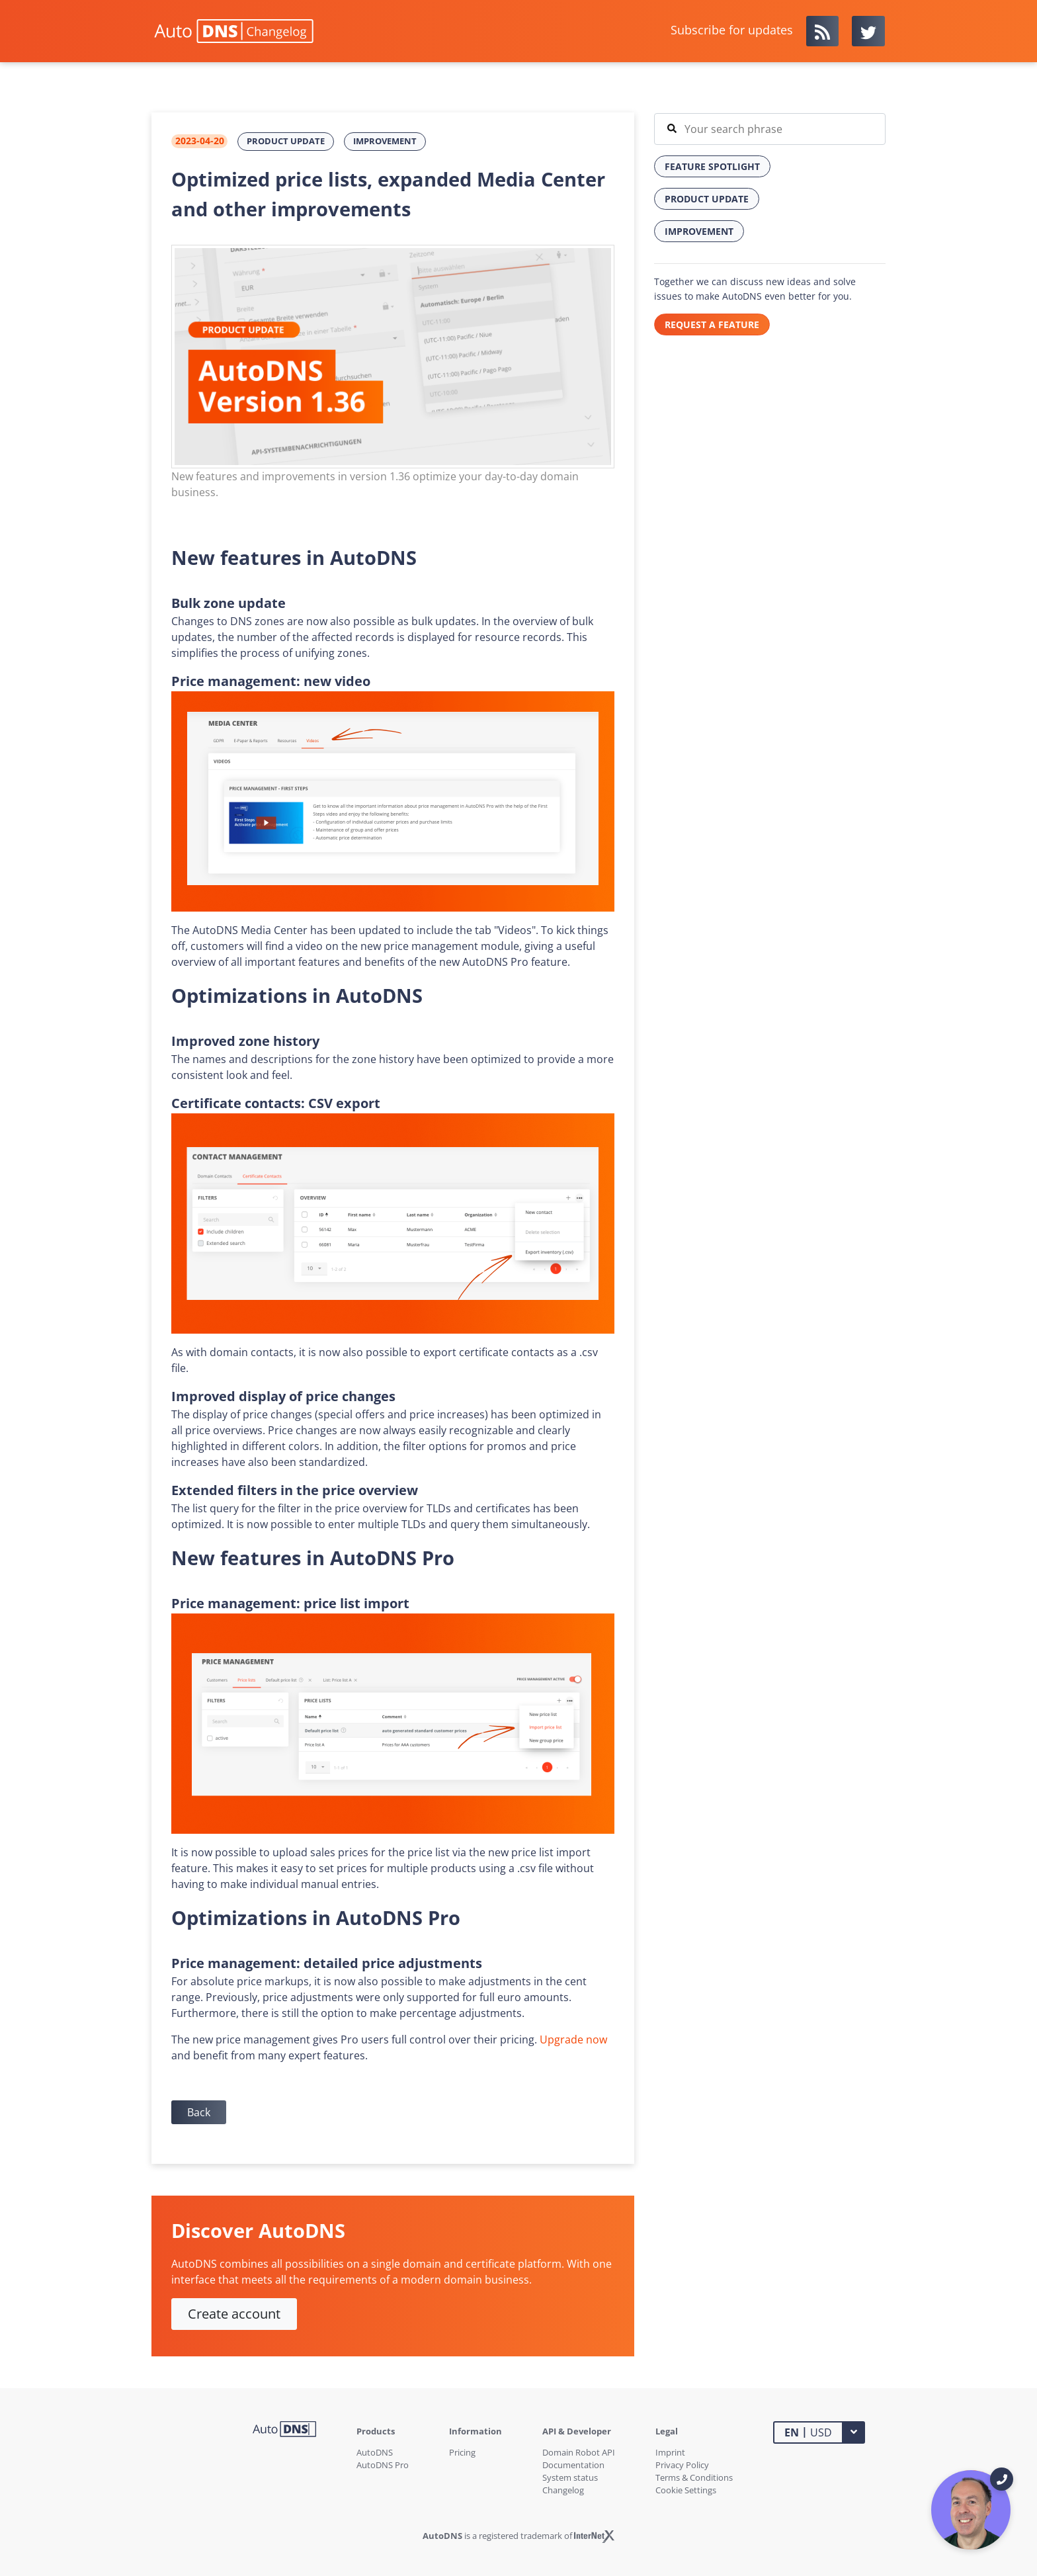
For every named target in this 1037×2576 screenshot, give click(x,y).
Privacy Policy (682, 2465)
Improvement (385, 141)
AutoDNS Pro (382, 2465)
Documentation (573, 2465)
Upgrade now (573, 2039)
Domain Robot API (578, 2452)
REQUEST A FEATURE (712, 324)
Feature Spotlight (712, 166)
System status (570, 2477)
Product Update (286, 141)
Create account (234, 2314)
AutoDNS (374, 2452)
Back (198, 2112)
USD (808, 2432)
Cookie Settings (685, 2490)
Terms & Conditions (694, 2477)
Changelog (563, 2490)
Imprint (670, 2452)
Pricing (462, 2452)
